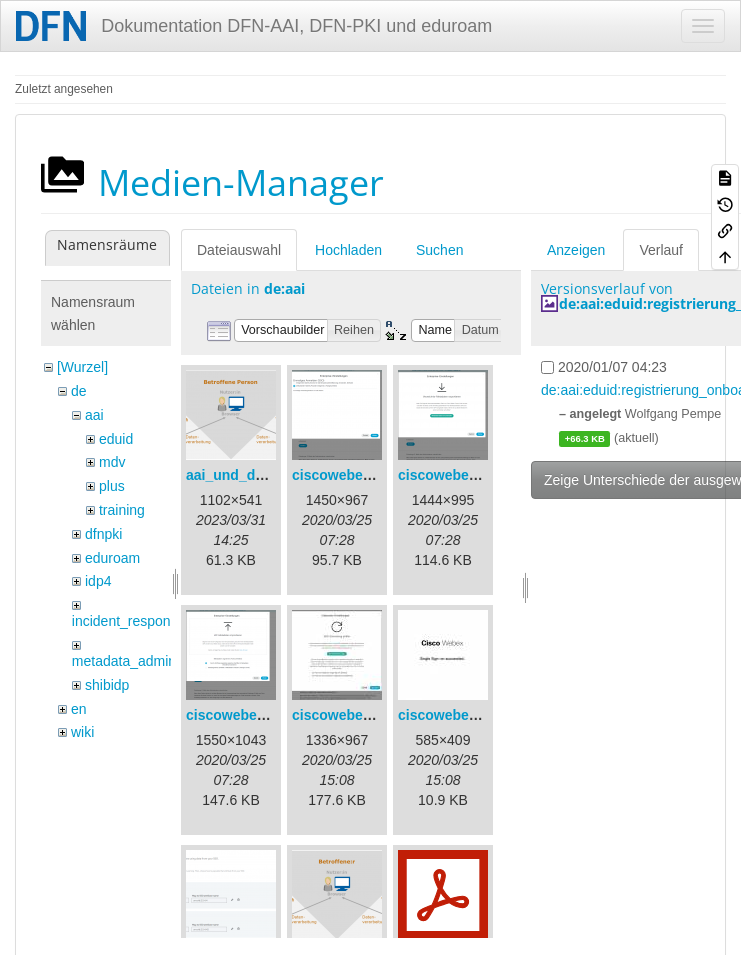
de (79, 391)
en (79, 709)
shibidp (107, 685)
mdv (112, 462)
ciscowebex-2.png (458, 475)
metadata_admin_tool (139, 661)
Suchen (439, 250)
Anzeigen (576, 250)
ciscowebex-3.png (246, 715)
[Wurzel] (82, 367)
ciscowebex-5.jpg (456, 715)
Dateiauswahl (239, 250)
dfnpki (103, 534)
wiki (82, 732)
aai (94, 415)
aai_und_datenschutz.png (272, 475)
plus (112, 486)
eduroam (112, 558)
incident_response (129, 621)
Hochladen (348, 250)
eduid (116, 439)
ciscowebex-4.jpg (350, 715)
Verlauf (661, 250)
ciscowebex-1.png (352, 475)
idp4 (98, 581)
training (122, 510)
